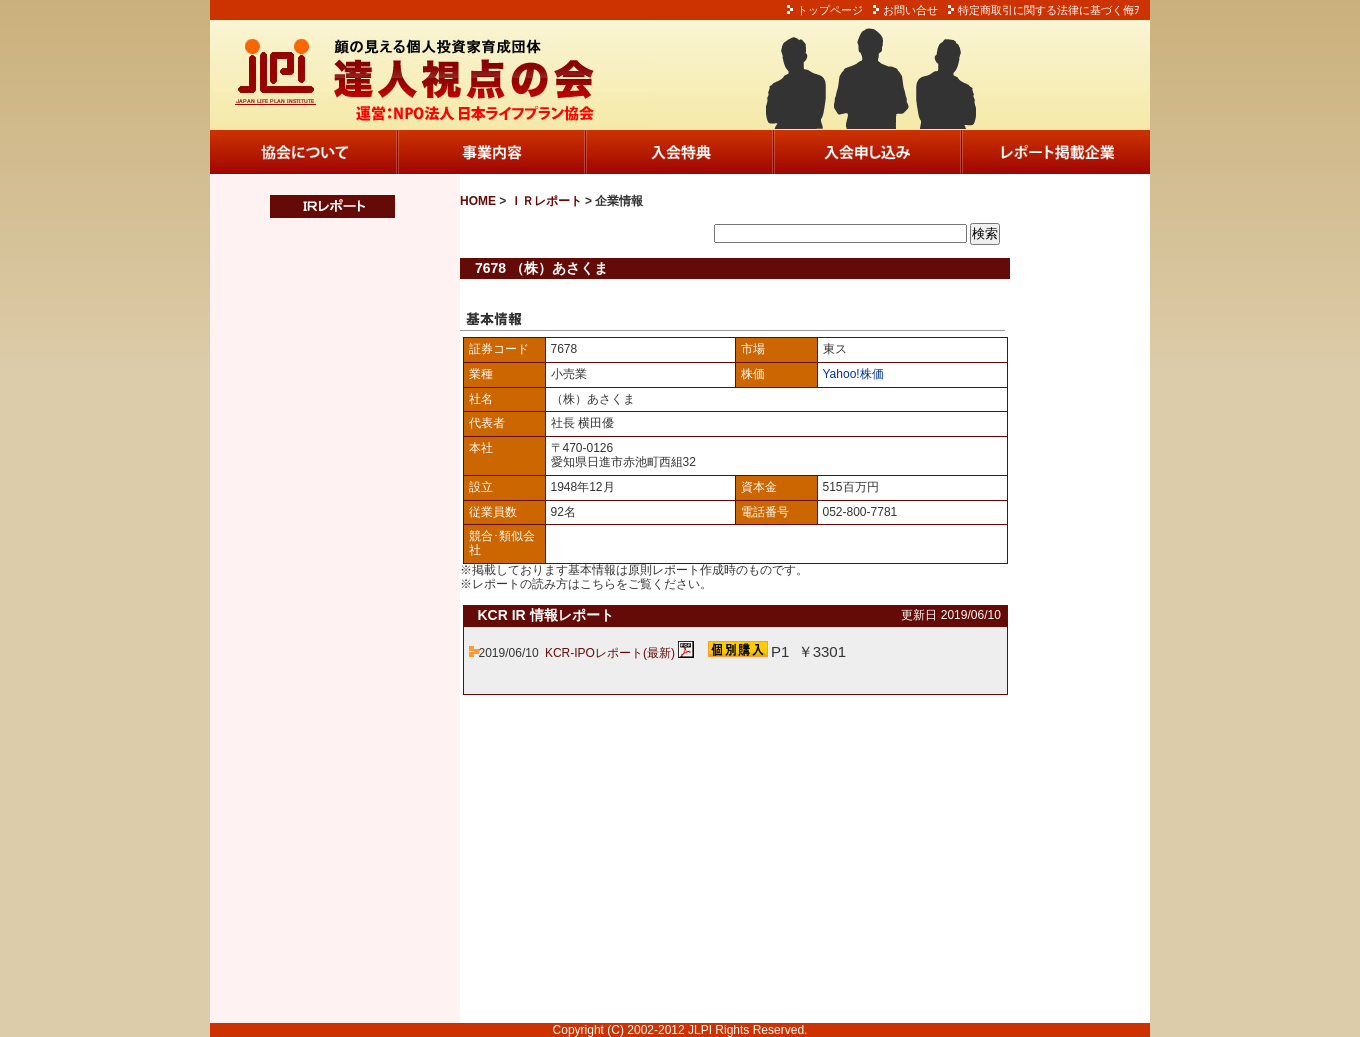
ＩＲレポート (546, 201)
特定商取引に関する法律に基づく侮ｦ (1049, 10)
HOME (478, 201)
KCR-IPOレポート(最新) (610, 653)
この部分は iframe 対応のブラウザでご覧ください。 (320, 621)
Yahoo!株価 (853, 374)
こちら (598, 584)
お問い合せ (910, 10)
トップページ (830, 10)
